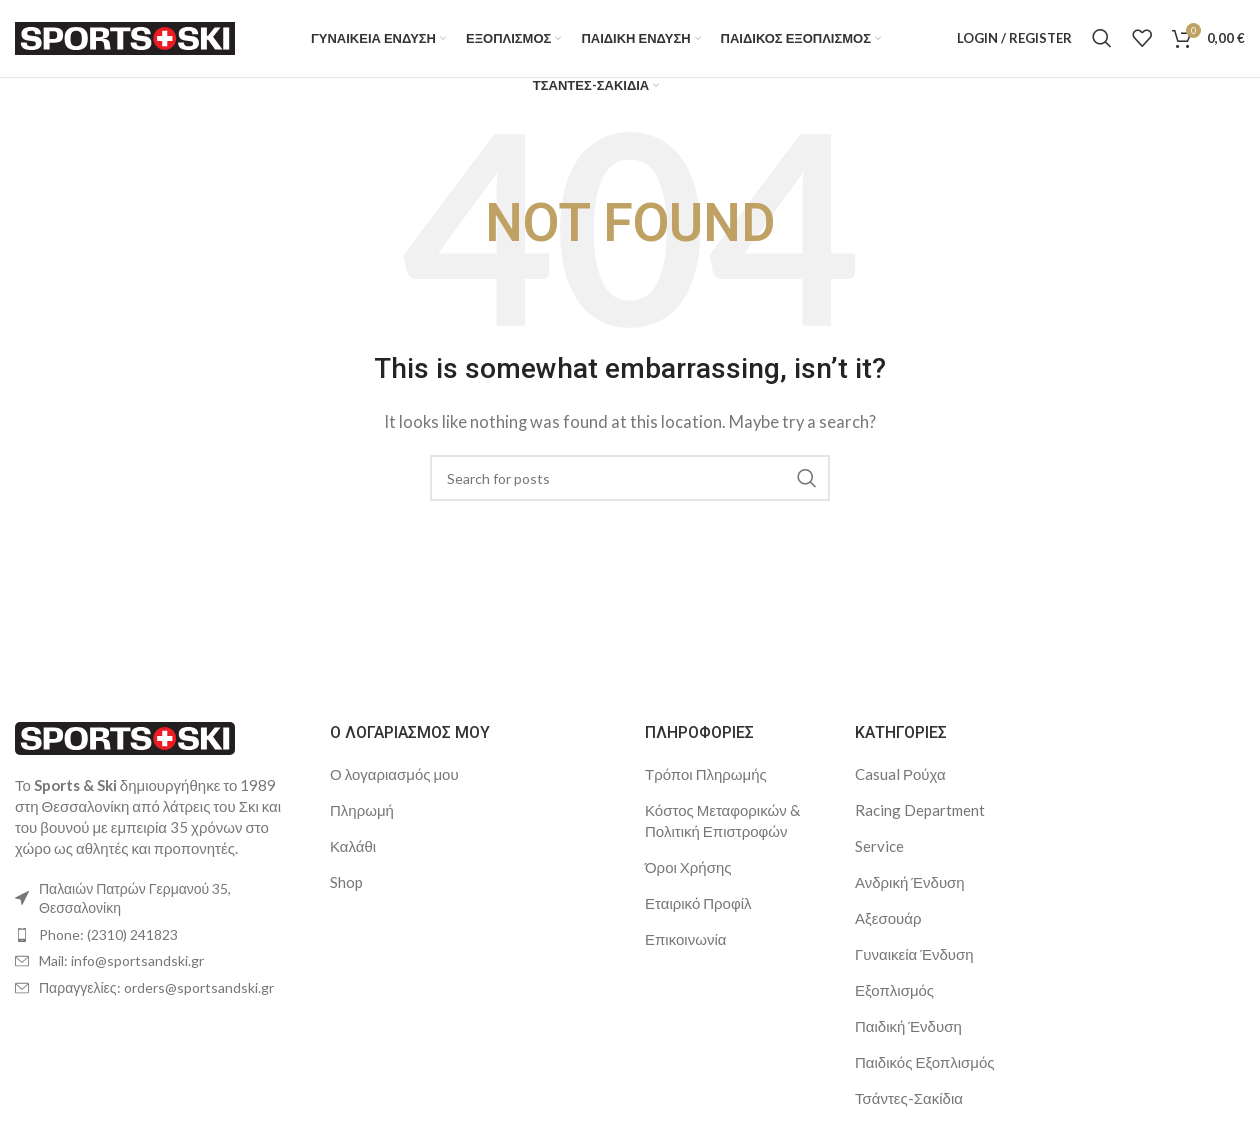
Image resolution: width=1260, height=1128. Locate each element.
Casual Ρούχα (900, 787)
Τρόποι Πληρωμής (706, 787)
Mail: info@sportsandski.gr (121, 974)
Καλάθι (353, 859)
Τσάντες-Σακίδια (909, 1111)
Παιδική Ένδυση (908, 1039)
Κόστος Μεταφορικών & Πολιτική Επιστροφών (722, 833)
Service (879, 859)
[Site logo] (125, 43)
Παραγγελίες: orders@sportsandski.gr (156, 1000)
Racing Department (920, 823)
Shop (346, 895)
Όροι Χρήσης (688, 880)
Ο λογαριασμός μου (394, 787)
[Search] (1102, 45)
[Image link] (125, 749)
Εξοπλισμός (894, 1003)
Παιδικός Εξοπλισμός (925, 1075)
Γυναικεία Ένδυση (914, 967)
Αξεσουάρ (888, 931)
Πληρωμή (362, 823)
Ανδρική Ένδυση (910, 895)
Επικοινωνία (685, 952)
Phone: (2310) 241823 (108, 947)
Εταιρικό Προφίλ (698, 916)
